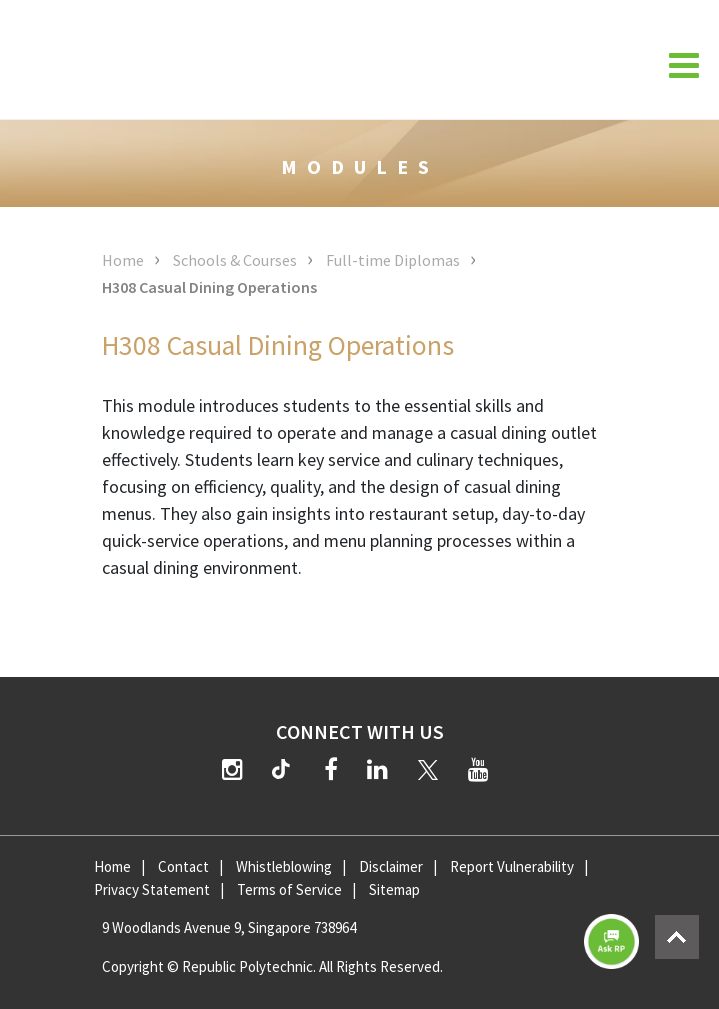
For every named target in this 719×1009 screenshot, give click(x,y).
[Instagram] (232, 769)
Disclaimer (391, 866)
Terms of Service (289, 889)
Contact (183, 866)
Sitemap (394, 889)
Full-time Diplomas (393, 260)
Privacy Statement (152, 889)
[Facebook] (331, 769)
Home (123, 260)
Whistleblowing (284, 866)
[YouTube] (478, 769)
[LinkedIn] (377, 769)
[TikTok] (285, 772)
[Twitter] (428, 769)
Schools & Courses (235, 260)
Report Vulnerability (512, 866)
